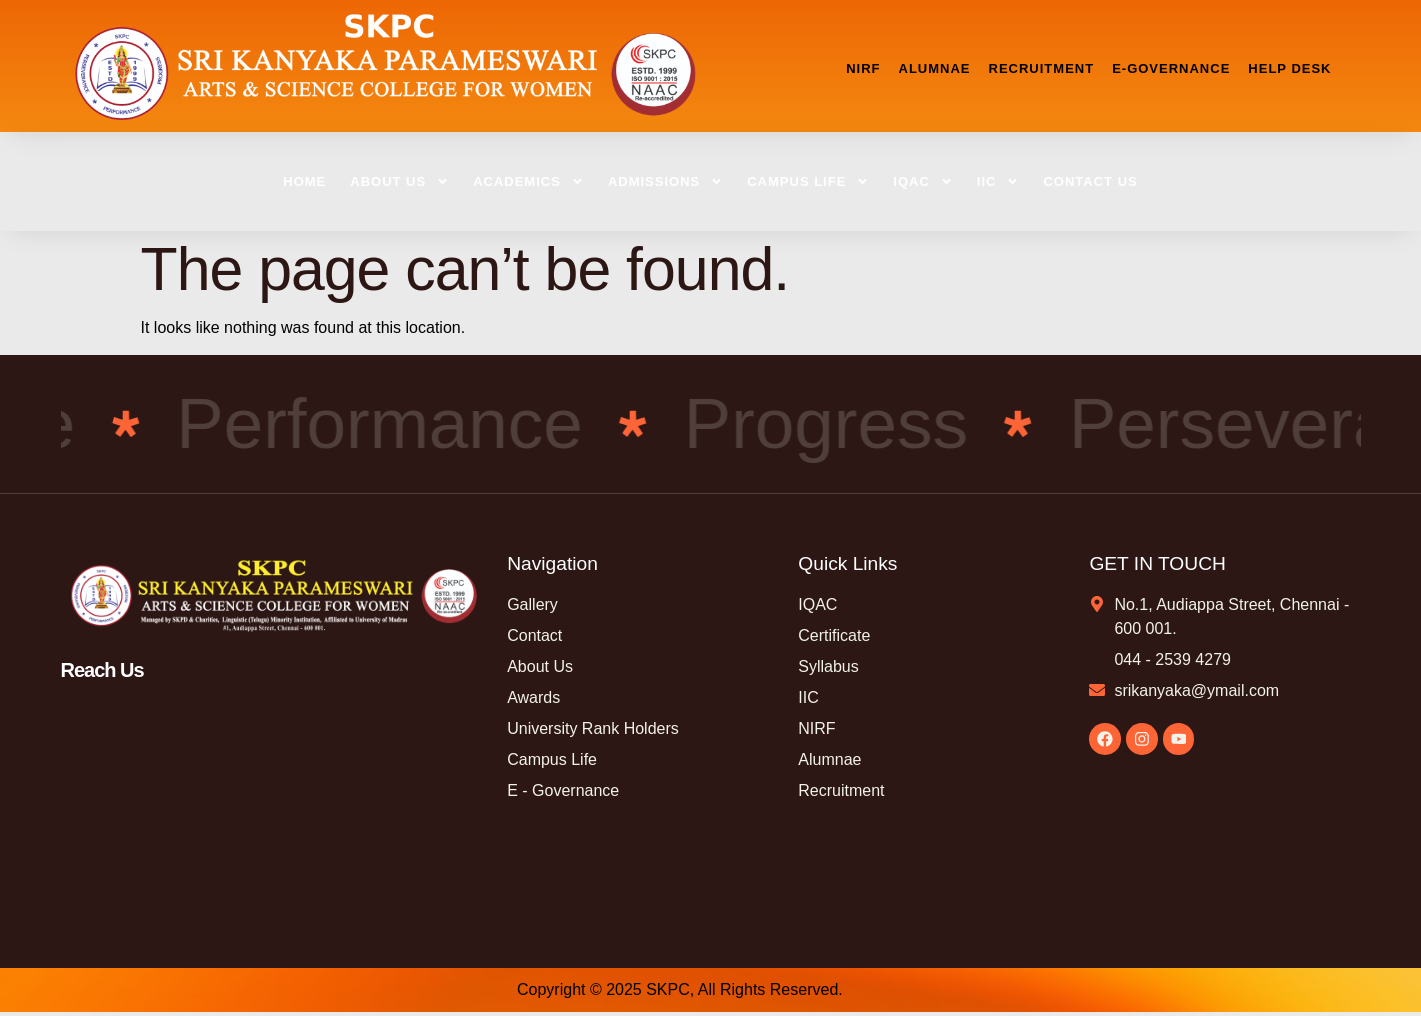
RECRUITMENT (1042, 68)
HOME (304, 181)
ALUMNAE (935, 68)
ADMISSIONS (665, 181)
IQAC (923, 181)
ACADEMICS (528, 181)
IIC (998, 181)
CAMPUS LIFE (808, 181)
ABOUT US (399, 181)
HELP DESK (1289, 68)
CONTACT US (1090, 181)
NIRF (863, 68)
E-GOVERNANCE (1171, 68)
